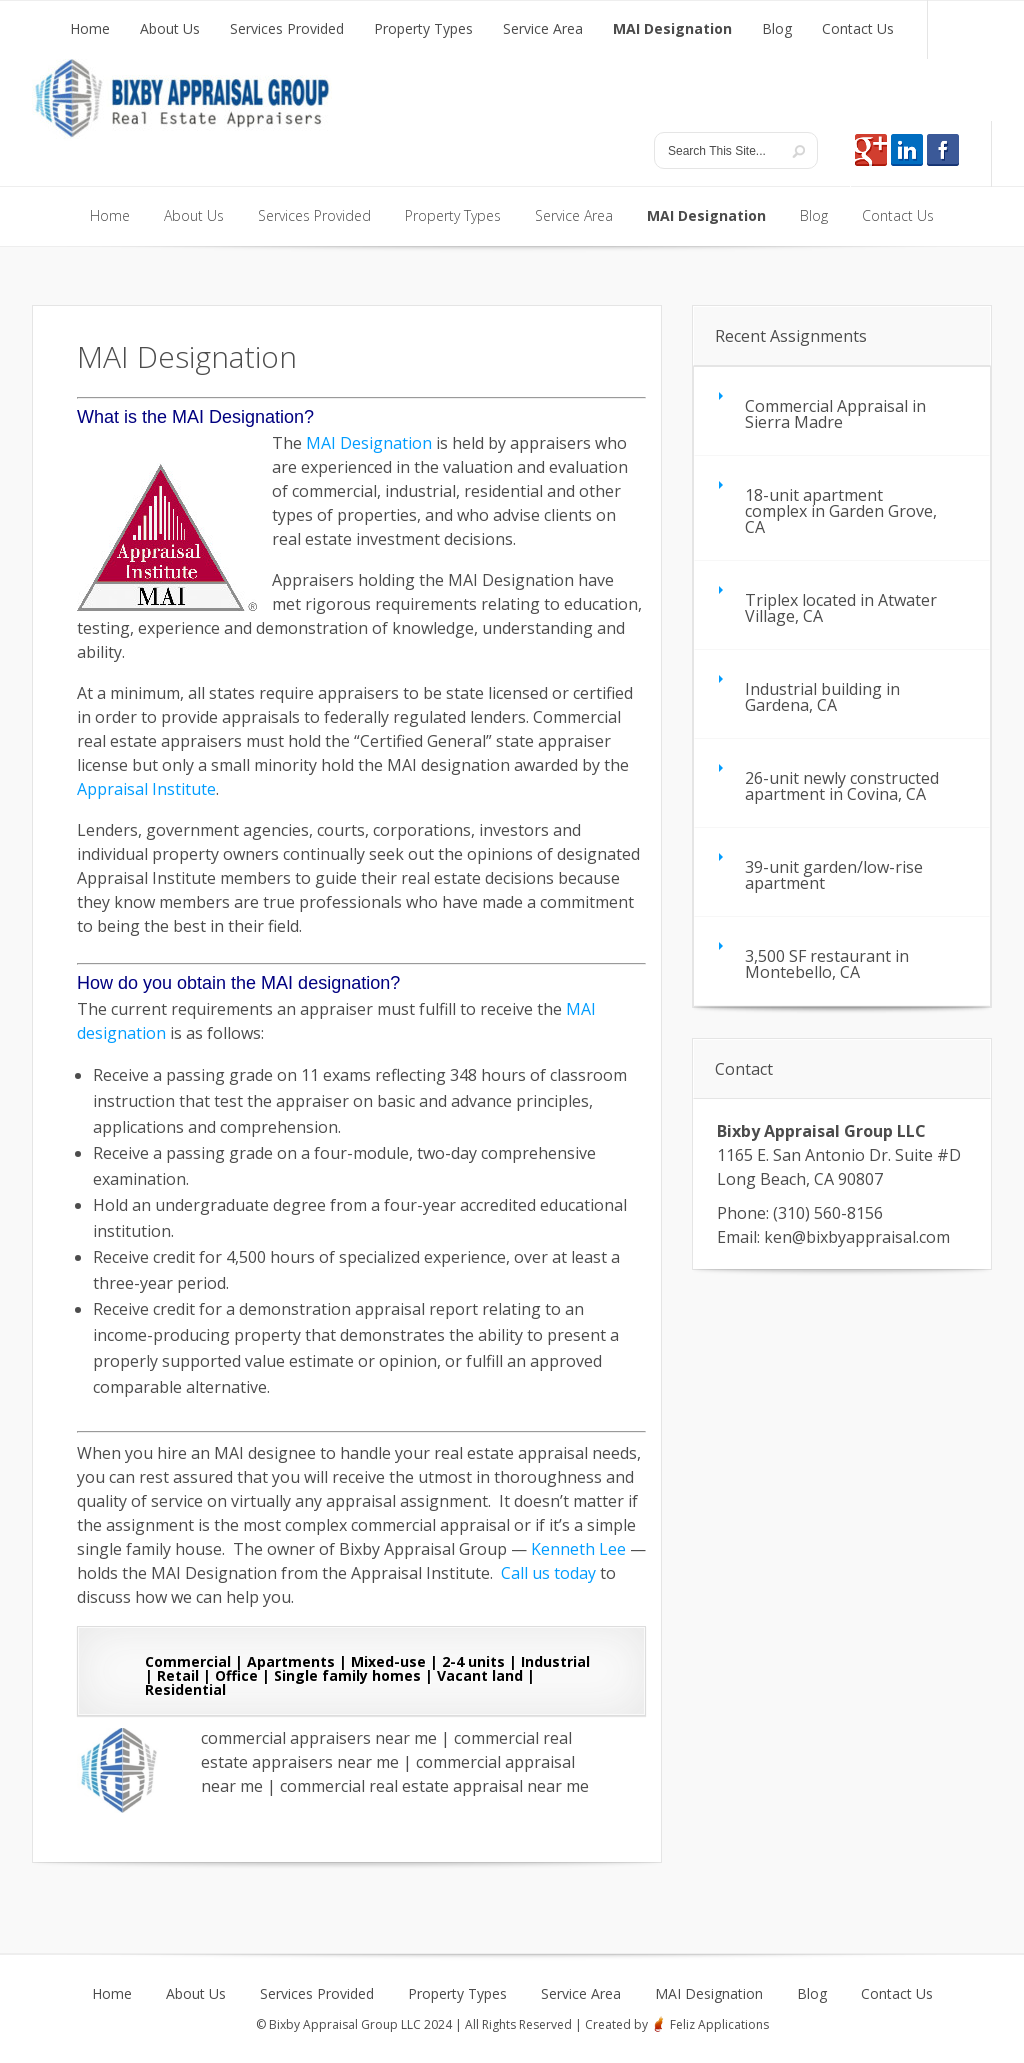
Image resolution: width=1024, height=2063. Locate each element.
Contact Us (897, 1994)
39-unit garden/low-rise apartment (834, 875)
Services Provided (317, 1994)
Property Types (457, 1994)
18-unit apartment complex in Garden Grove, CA (841, 511)
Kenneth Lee (578, 1549)
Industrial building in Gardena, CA (822, 697)
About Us (196, 1994)
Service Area (581, 1994)
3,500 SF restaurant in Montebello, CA (827, 964)
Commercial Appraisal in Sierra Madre (835, 414)
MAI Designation (369, 443)
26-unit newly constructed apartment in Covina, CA (842, 786)
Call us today (548, 1573)
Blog (812, 1994)
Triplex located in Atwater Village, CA (841, 608)
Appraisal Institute (146, 789)
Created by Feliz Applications (677, 2024)
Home (112, 1994)
